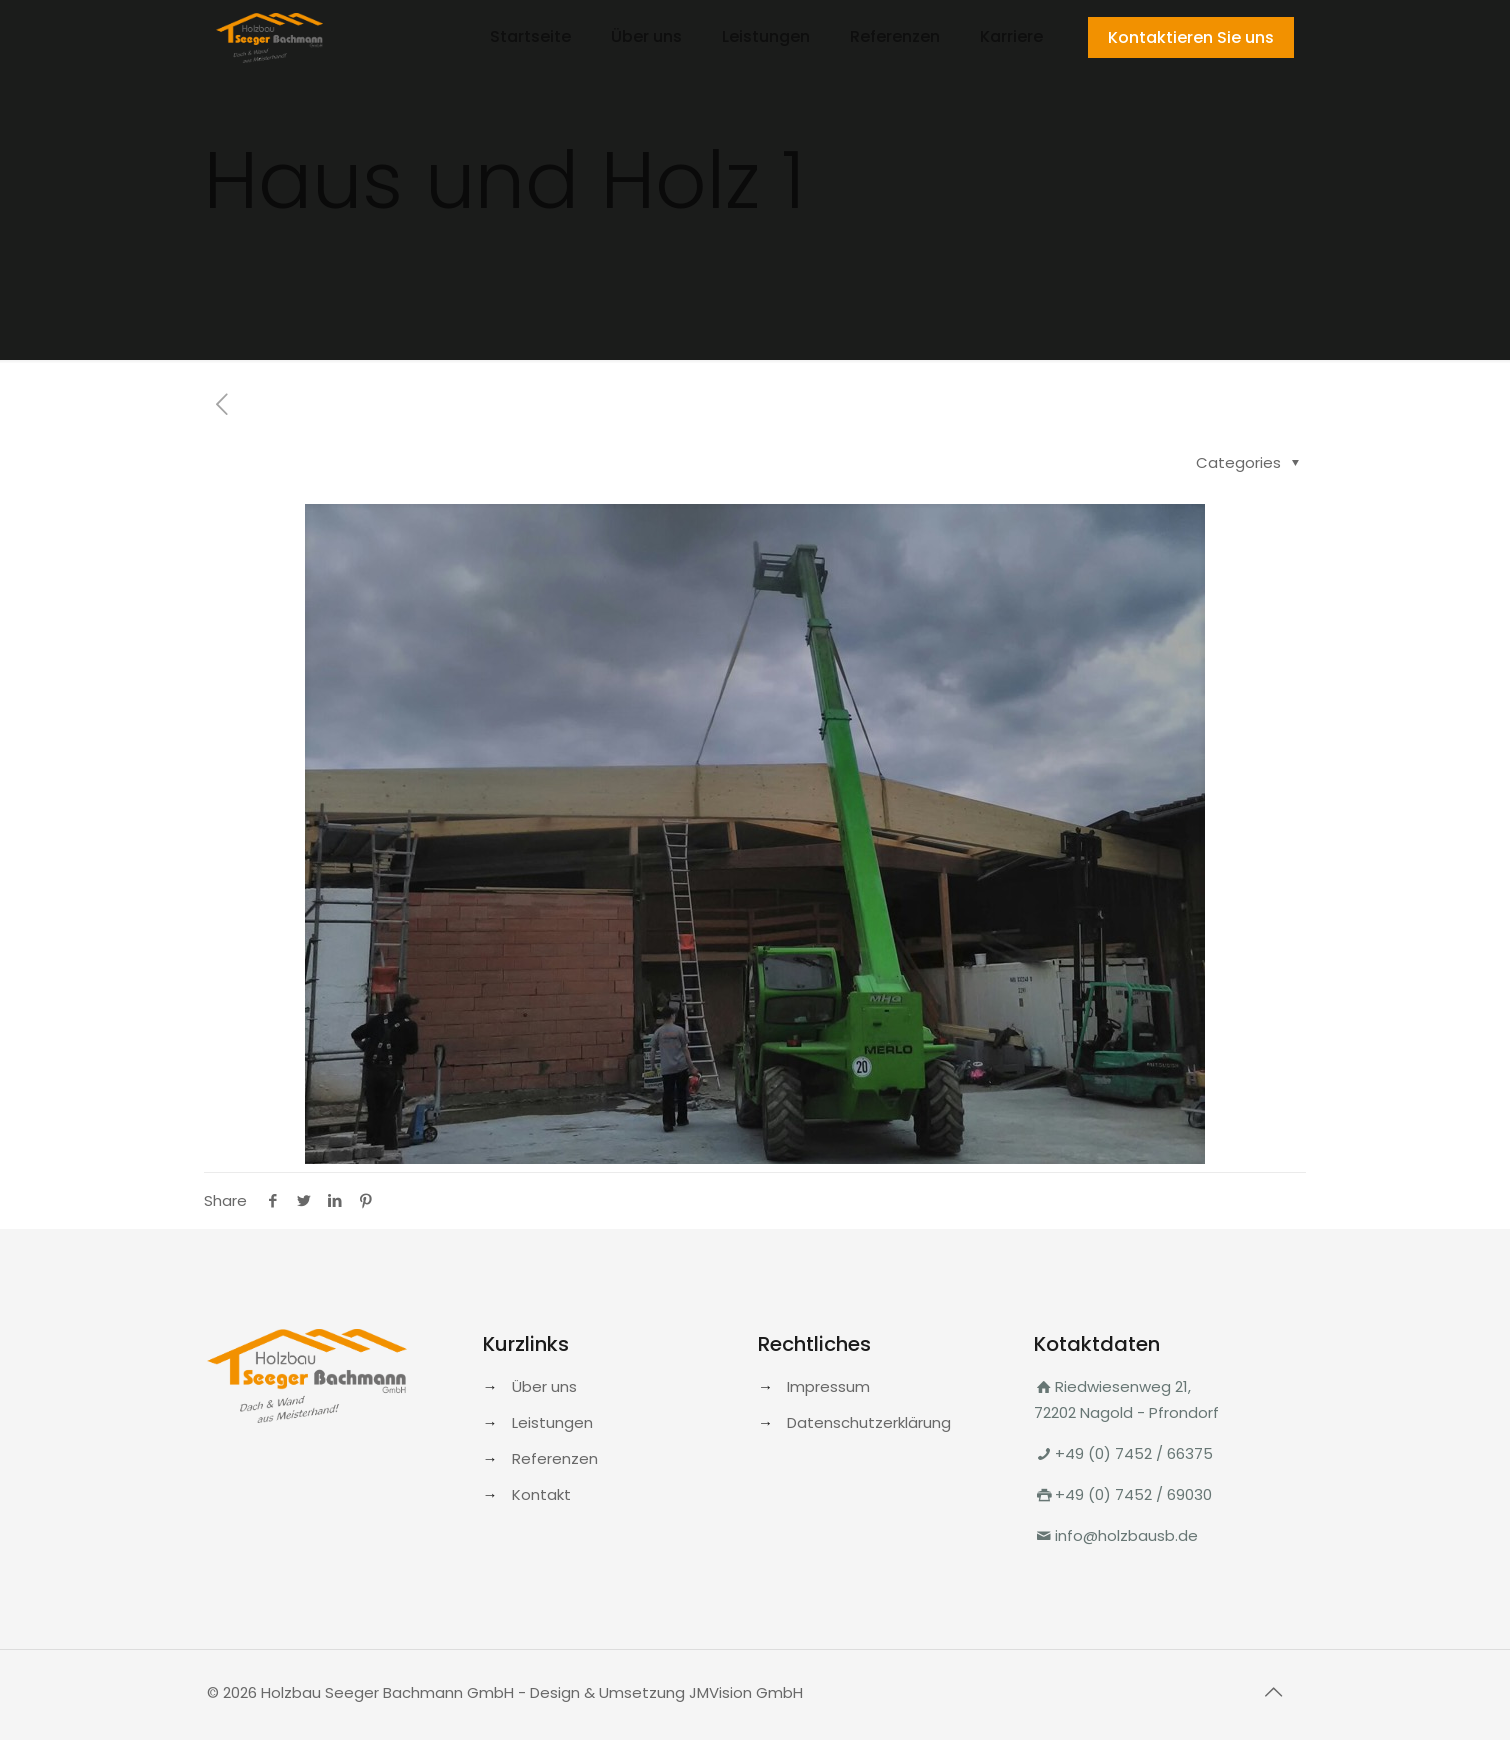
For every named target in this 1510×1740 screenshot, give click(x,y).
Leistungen (552, 1422)
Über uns (544, 1386)
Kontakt (541, 1494)
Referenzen (555, 1458)
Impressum (828, 1386)
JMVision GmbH (746, 1692)
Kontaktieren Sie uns (1191, 37)
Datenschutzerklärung (869, 1422)
